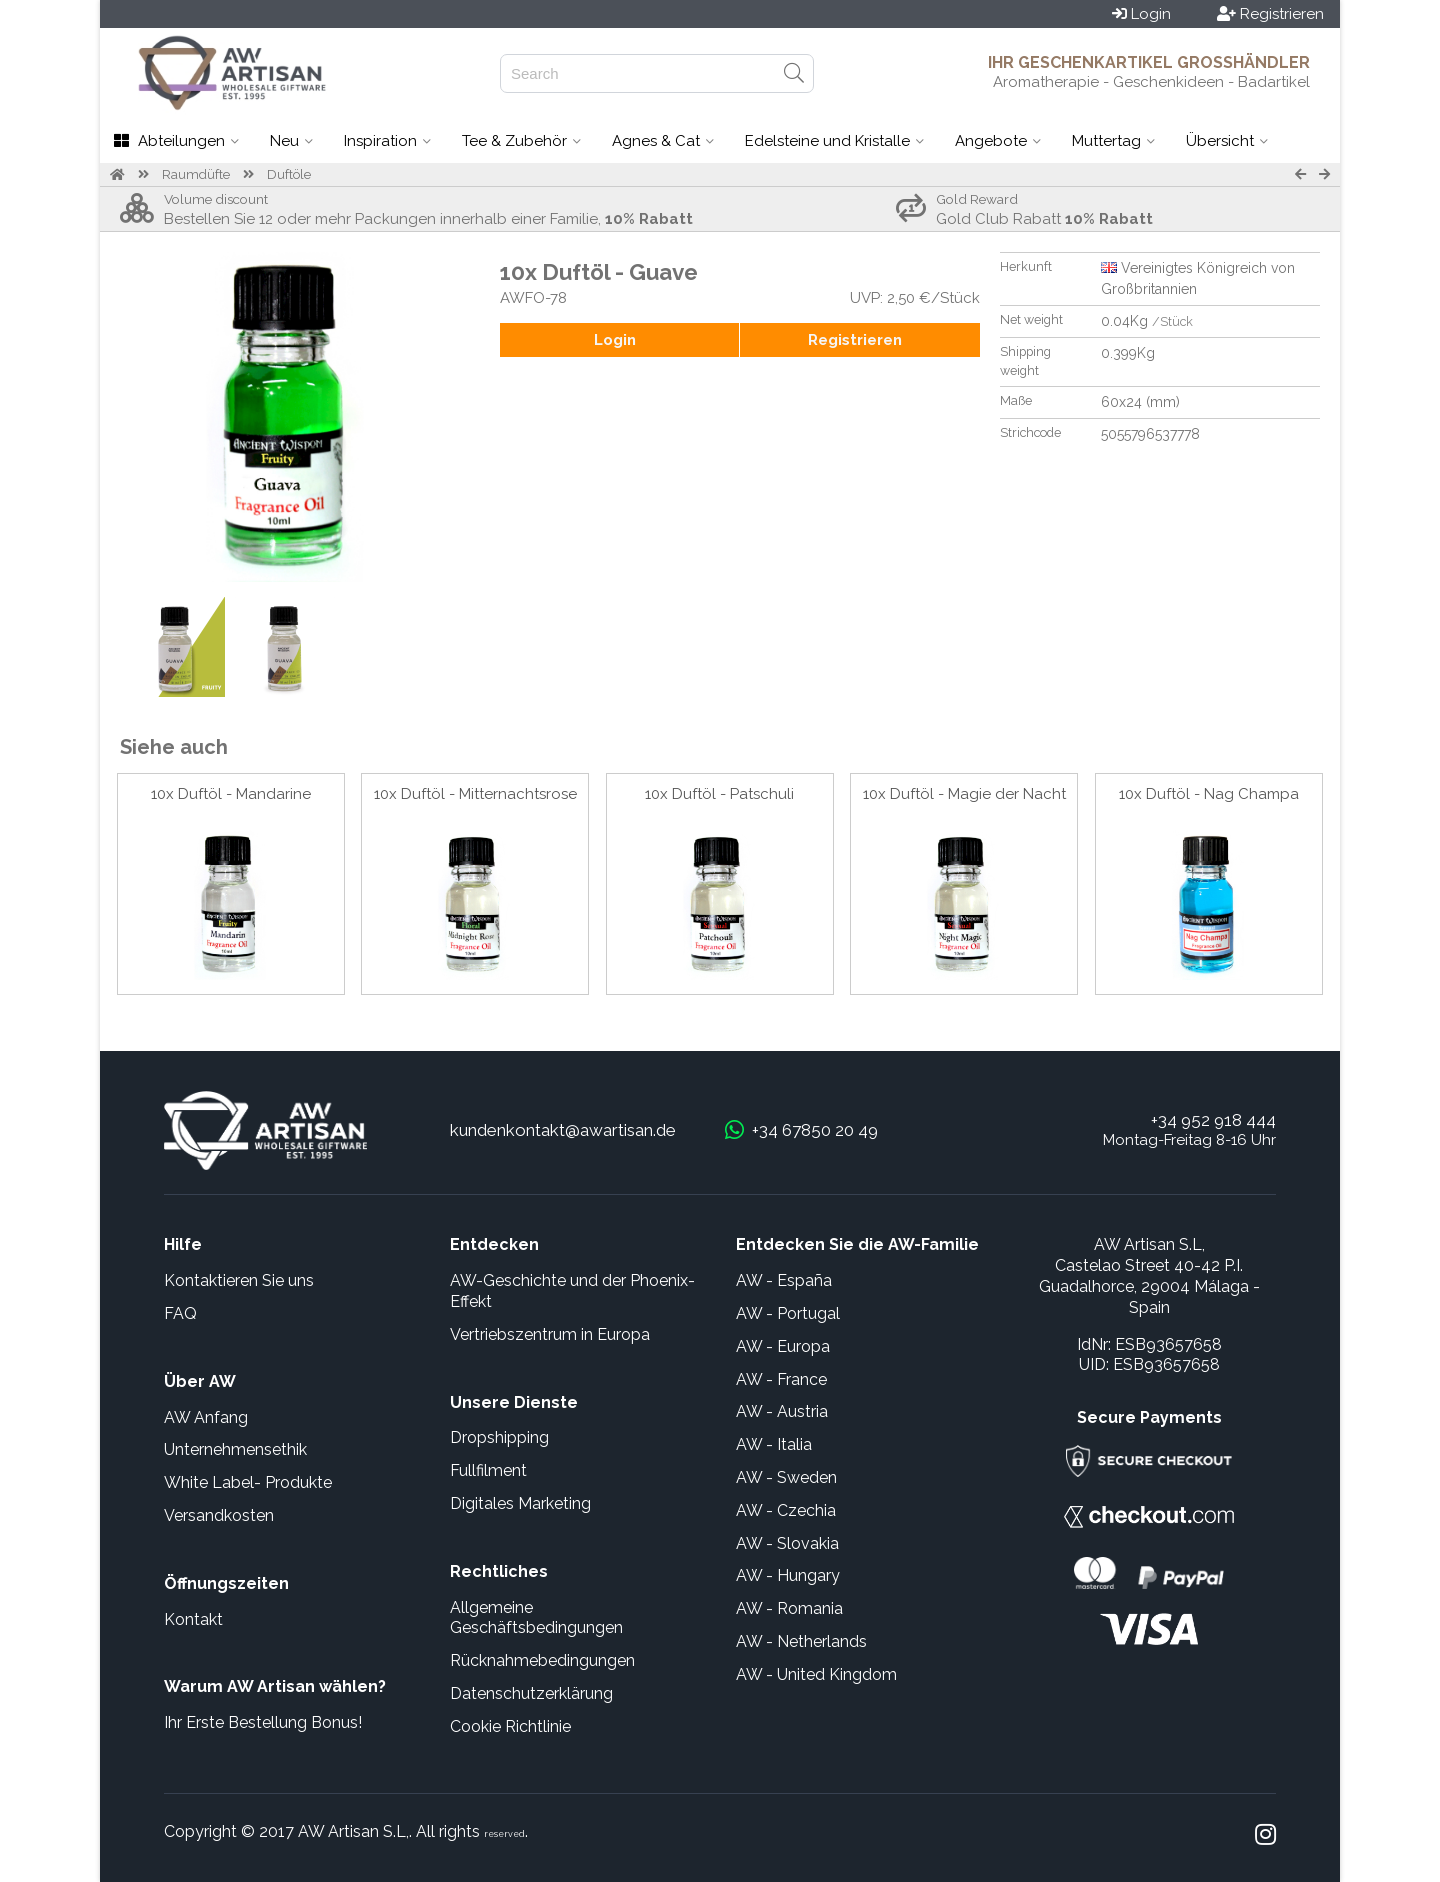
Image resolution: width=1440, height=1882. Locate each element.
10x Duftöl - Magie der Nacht (964, 794)
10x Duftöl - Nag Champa (1209, 794)
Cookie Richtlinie (510, 1726)
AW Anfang (206, 1417)
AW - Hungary (788, 1575)
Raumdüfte (196, 174)
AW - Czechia (786, 1510)
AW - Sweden (786, 1477)
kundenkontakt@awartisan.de (563, 1130)
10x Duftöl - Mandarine (231, 794)
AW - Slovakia (787, 1543)
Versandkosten (219, 1515)
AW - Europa (783, 1346)
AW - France (781, 1379)
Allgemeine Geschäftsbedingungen (536, 1618)
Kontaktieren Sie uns (239, 1280)
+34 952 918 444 (1213, 1120)
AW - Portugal (788, 1313)
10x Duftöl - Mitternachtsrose (475, 794)
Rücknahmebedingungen (542, 1660)
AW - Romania (789, 1608)
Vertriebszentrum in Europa (550, 1334)
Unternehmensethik (235, 1449)
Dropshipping (499, 1437)
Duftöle (289, 174)
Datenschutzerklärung (531, 1693)
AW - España (784, 1280)
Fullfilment (488, 1470)
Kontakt (193, 1619)
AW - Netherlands (801, 1641)
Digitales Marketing (520, 1503)
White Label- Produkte (248, 1482)
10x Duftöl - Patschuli (719, 794)
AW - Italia (774, 1444)
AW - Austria (782, 1411)
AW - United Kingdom (816, 1674)
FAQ (180, 1313)
